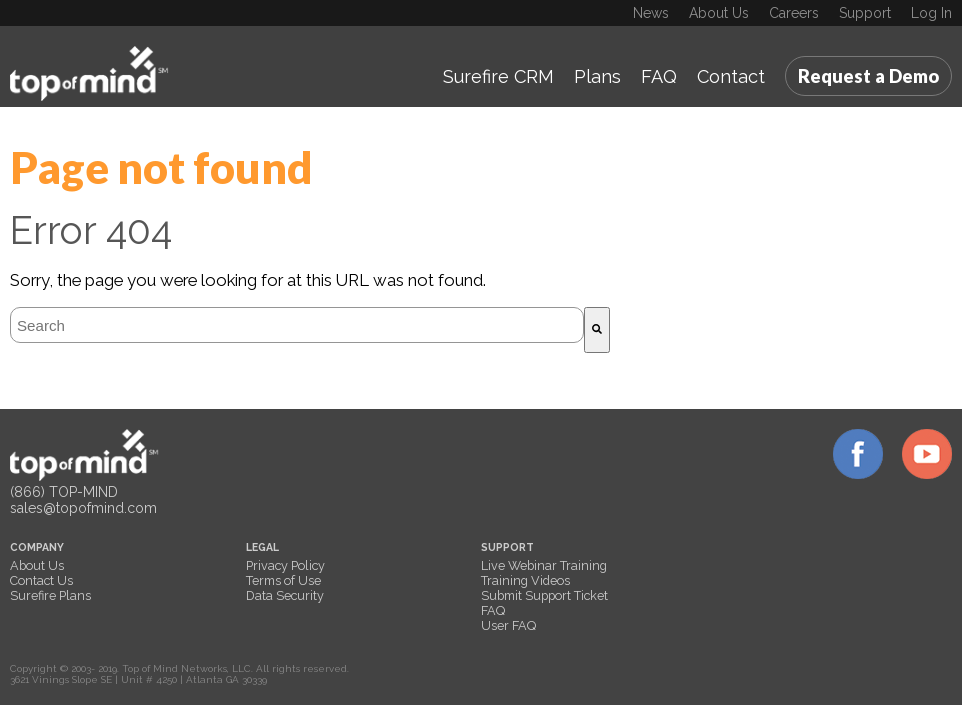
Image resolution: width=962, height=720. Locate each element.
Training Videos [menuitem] (525, 580)
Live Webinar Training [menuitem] (544, 565)
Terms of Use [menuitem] (283, 580)
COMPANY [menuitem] (37, 547)
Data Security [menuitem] (285, 595)
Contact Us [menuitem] (41, 580)
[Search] (597, 330)
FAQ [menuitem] (659, 76)
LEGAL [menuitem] (262, 547)
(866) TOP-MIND (64, 492)
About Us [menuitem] (719, 13)
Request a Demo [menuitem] (868, 76)
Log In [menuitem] (931, 13)
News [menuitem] (651, 13)
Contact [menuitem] (731, 76)
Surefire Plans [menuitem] (50, 595)
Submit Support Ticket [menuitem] (544, 595)
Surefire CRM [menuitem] (498, 76)
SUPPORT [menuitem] (507, 547)
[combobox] (297, 325)
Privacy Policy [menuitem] (285, 565)
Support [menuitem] (865, 13)
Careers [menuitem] (794, 13)
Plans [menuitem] (597, 76)
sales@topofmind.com (83, 508)
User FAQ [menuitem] (508, 625)
